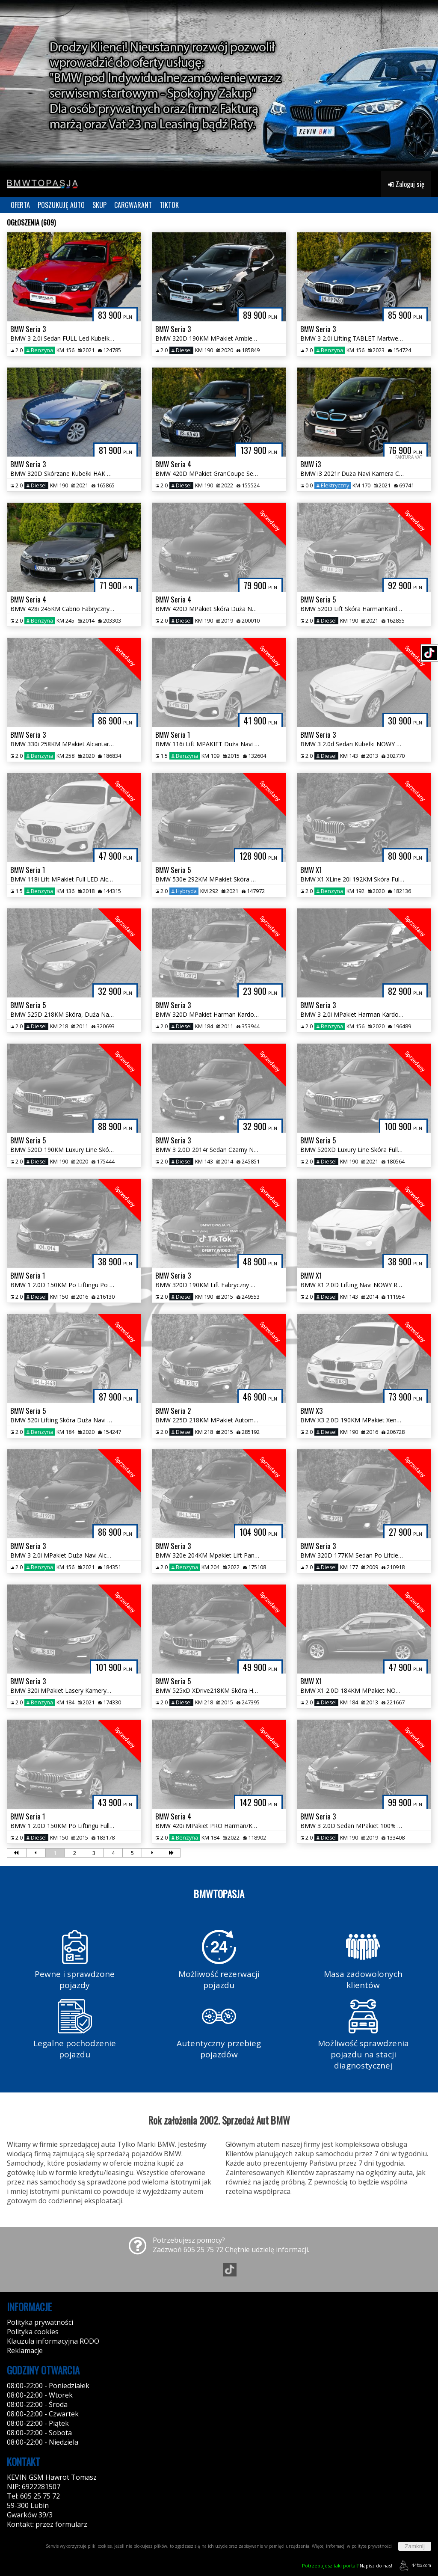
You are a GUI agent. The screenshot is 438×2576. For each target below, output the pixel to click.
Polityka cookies (33, 2331)
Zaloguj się (406, 184)
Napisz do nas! (347, 2565)
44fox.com (414, 2565)
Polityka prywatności (40, 2322)
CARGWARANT (133, 205)
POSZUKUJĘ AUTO (61, 205)
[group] (219, 85)
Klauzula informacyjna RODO (53, 2341)
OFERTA (20, 205)
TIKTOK (169, 205)
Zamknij (415, 2546)
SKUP (99, 205)
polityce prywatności (372, 2546)
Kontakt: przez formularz (47, 2524)
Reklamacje (25, 2350)
